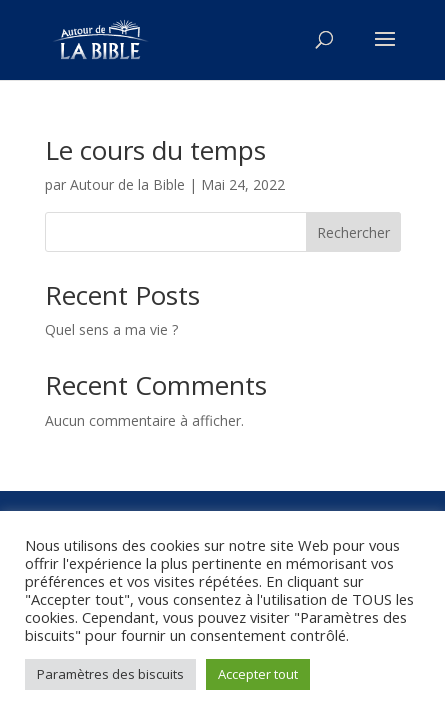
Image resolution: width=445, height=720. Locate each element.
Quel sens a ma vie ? (111, 329)
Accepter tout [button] (258, 674)
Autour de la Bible (127, 184)
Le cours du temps (155, 150)
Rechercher (353, 232)
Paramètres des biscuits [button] (110, 674)
